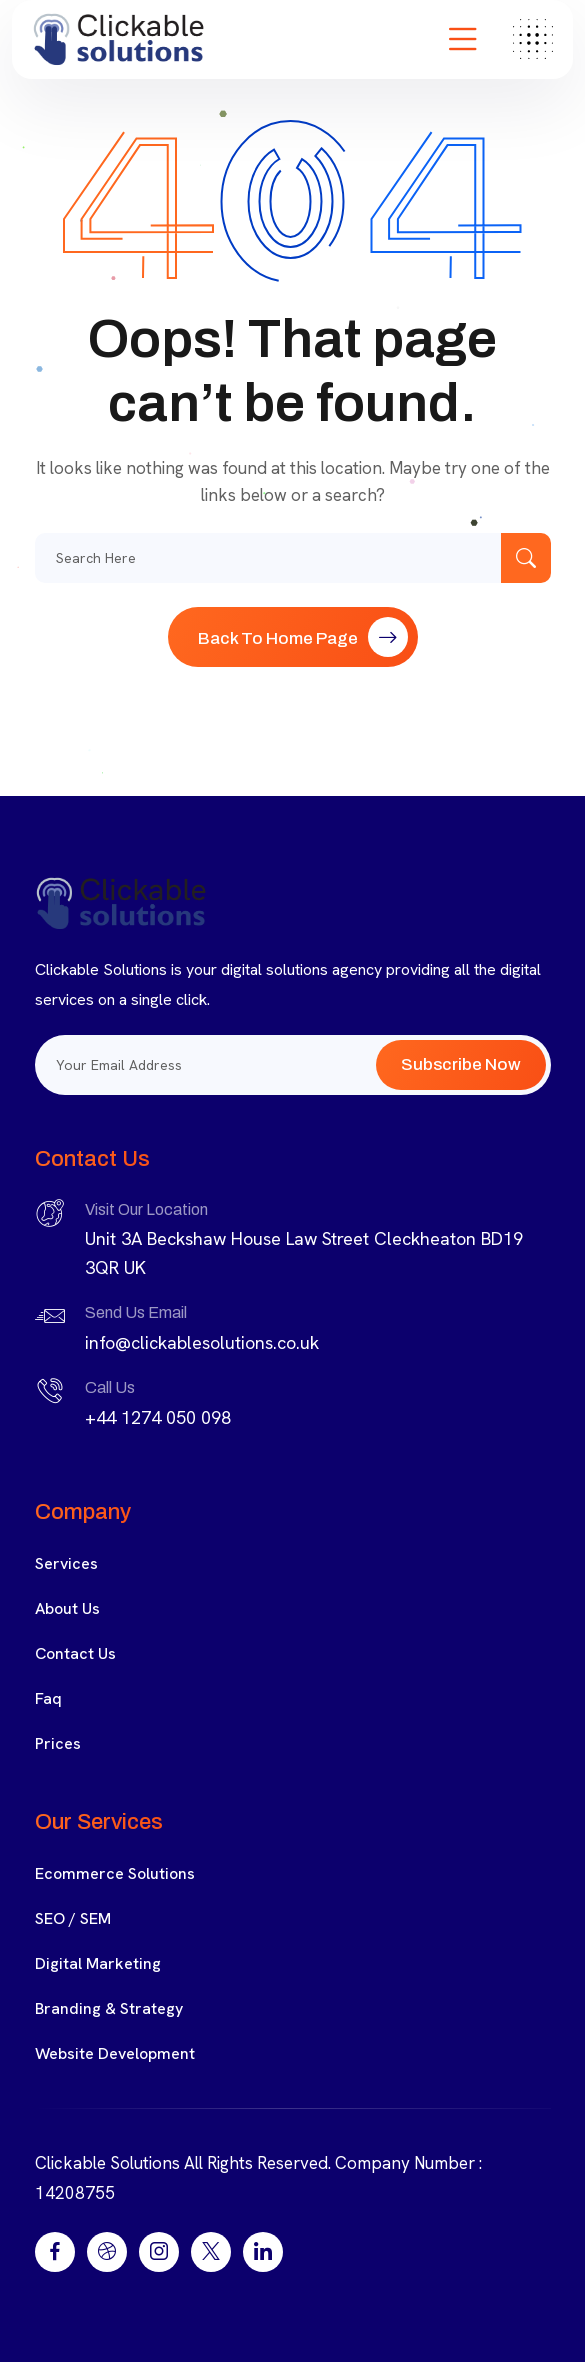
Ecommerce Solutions (115, 1873)
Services (66, 1563)
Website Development (115, 2053)
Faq (48, 1698)
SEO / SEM (73, 1918)
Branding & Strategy (109, 2008)
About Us (67, 1608)
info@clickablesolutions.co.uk (202, 1342)
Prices (58, 1743)
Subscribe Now (461, 1064)
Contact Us (75, 1653)
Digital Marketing (98, 1963)
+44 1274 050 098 (158, 1417)
